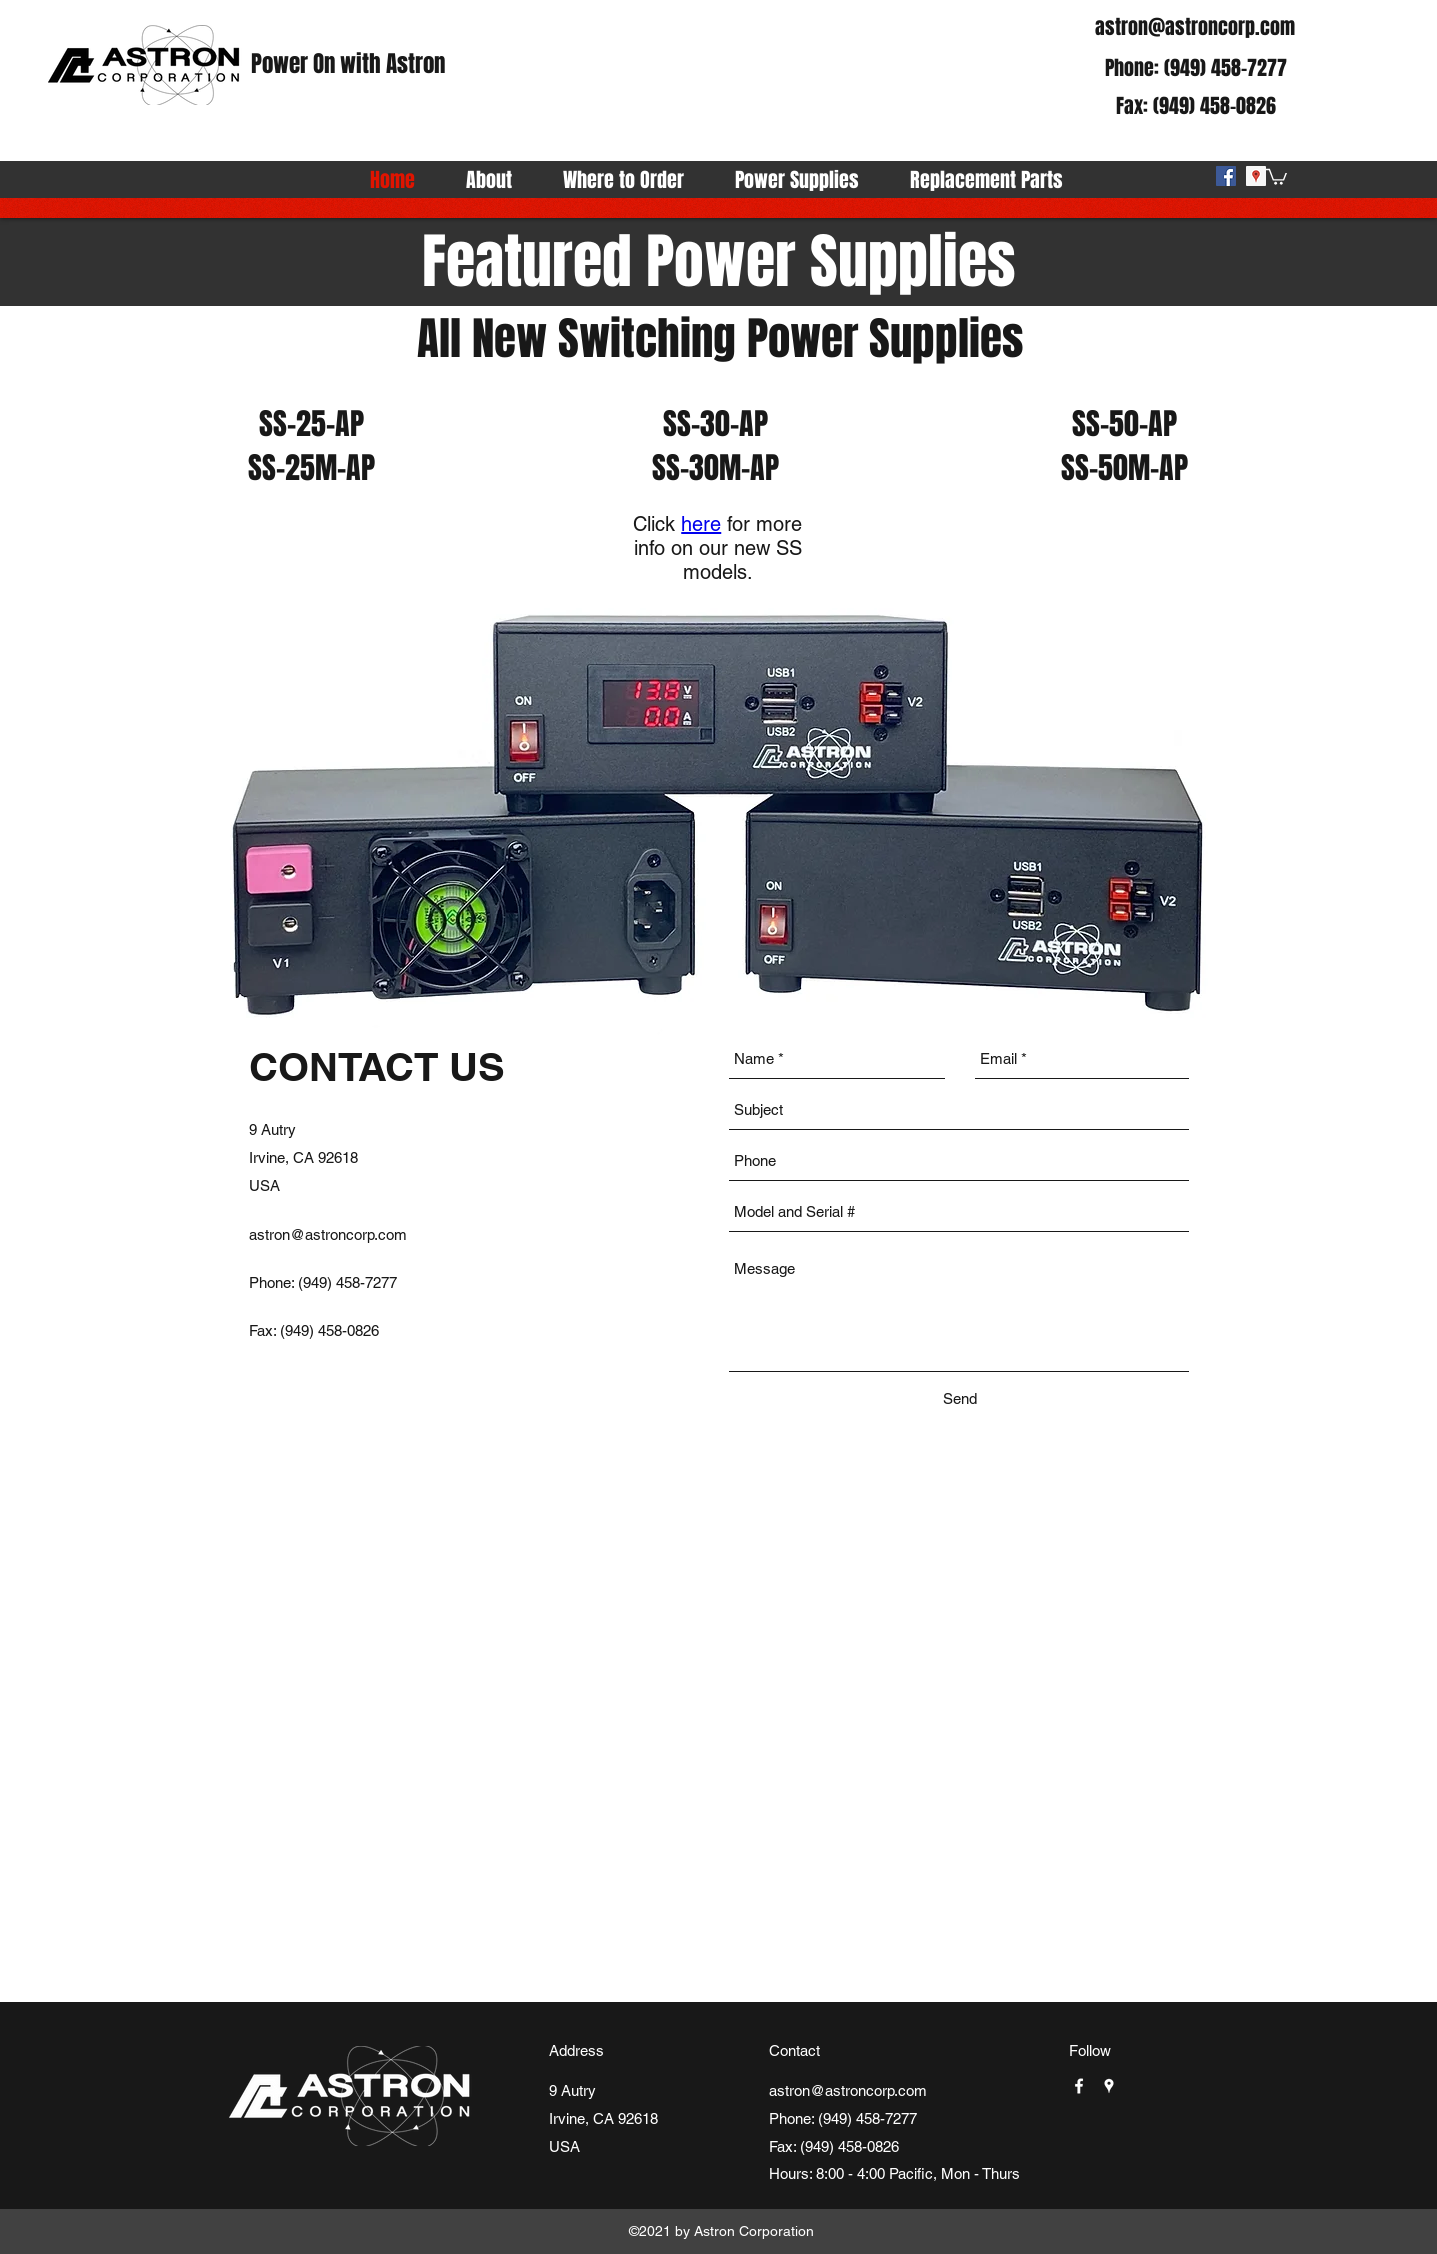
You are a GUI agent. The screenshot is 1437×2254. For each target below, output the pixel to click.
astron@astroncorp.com (1195, 27)
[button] (1276, 176)
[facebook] (1226, 176)
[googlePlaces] (1256, 176)
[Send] (960, 1399)
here (701, 524)
